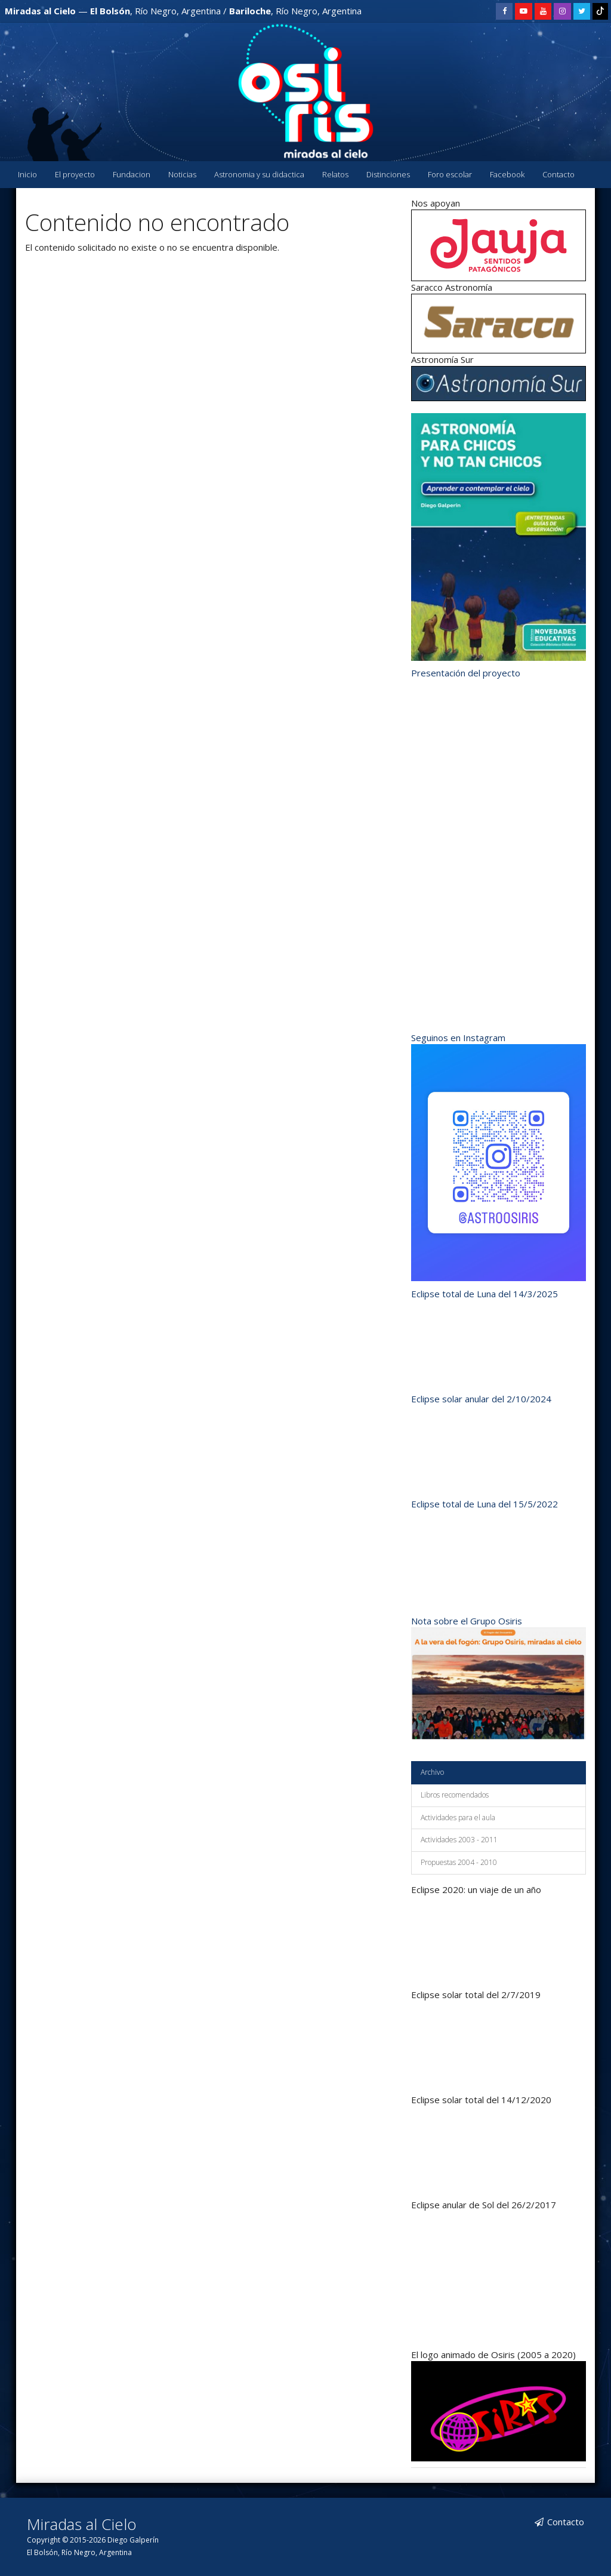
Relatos (335, 174)
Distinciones (388, 174)
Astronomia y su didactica (259, 174)
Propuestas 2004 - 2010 (459, 1862)
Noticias (182, 174)
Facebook (507, 174)
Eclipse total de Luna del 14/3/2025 (484, 1294)
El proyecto (75, 174)
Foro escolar (450, 174)
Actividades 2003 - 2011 (459, 1840)
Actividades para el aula (458, 1817)
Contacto (558, 174)
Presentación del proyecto (465, 673)
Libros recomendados (455, 1795)
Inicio (27, 174)
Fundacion (131, 174)
